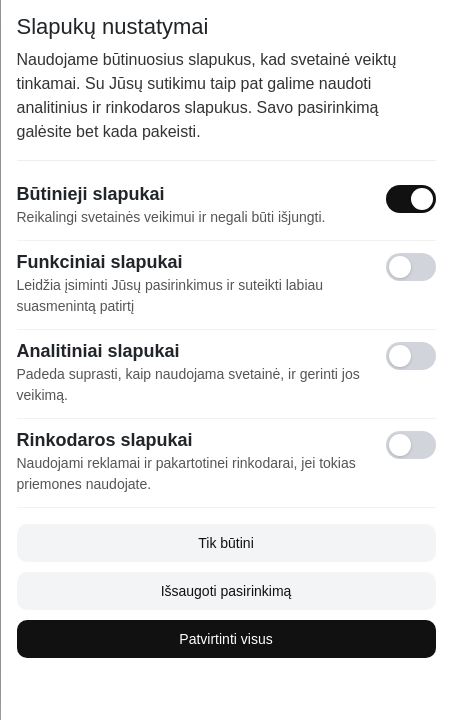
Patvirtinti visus (225, 639)
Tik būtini (226, 543)
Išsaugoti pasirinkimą (225, 591)
